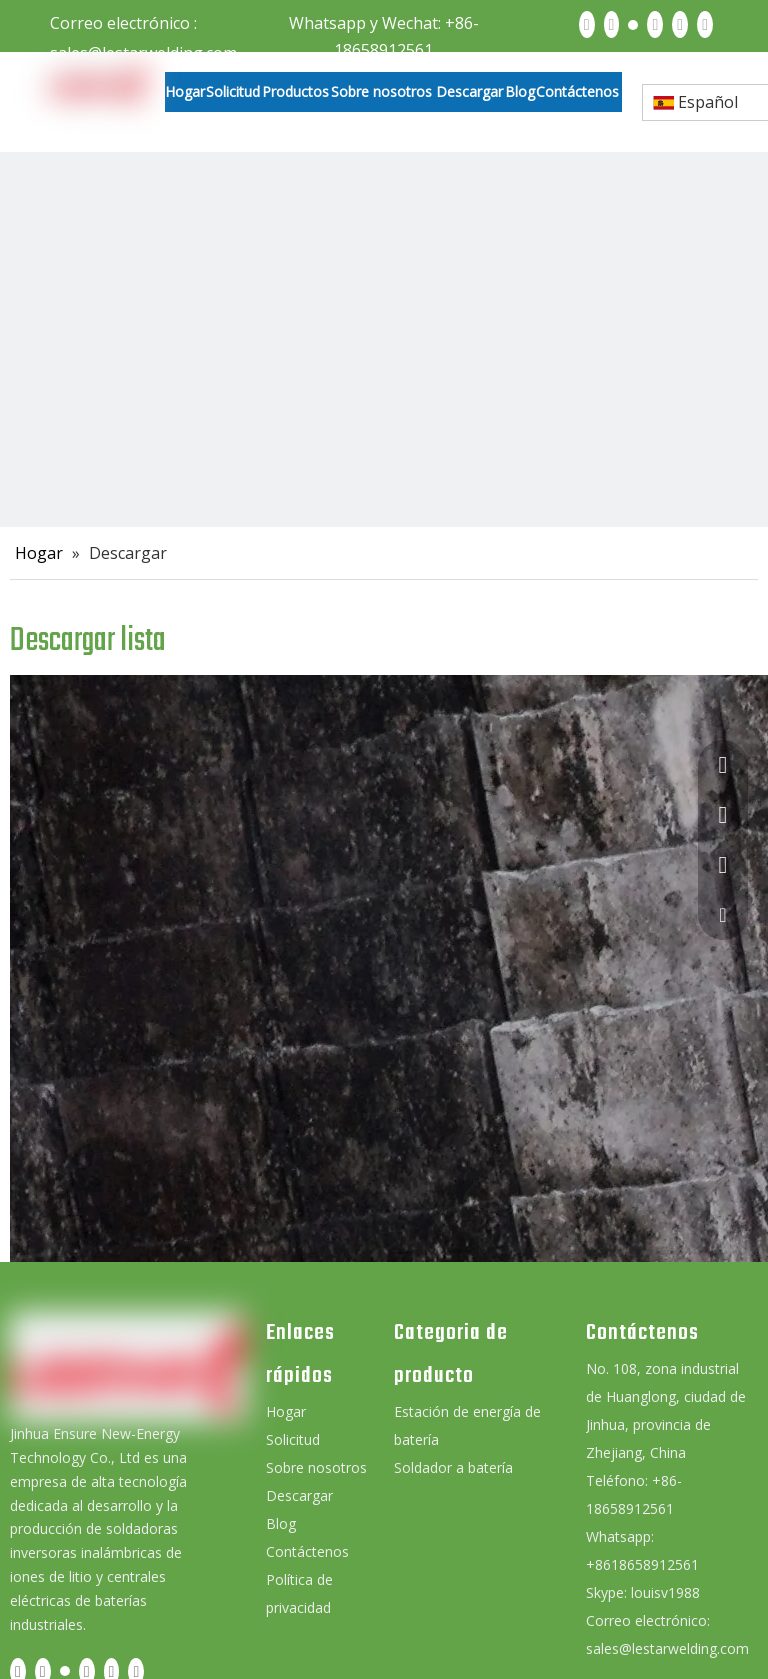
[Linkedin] (612, 24)
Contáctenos (307, 1551)
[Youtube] (655, 24)
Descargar (299, 1495)
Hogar (286, 1411)
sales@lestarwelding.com (667, 1648)
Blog (281, 1523)
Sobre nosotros (316, 1467)
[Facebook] (587, 24)
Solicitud (293, 1439)
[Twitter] (633, 23)
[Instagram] (680, 24)
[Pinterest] (705, 24)
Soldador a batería (453, 1467)
